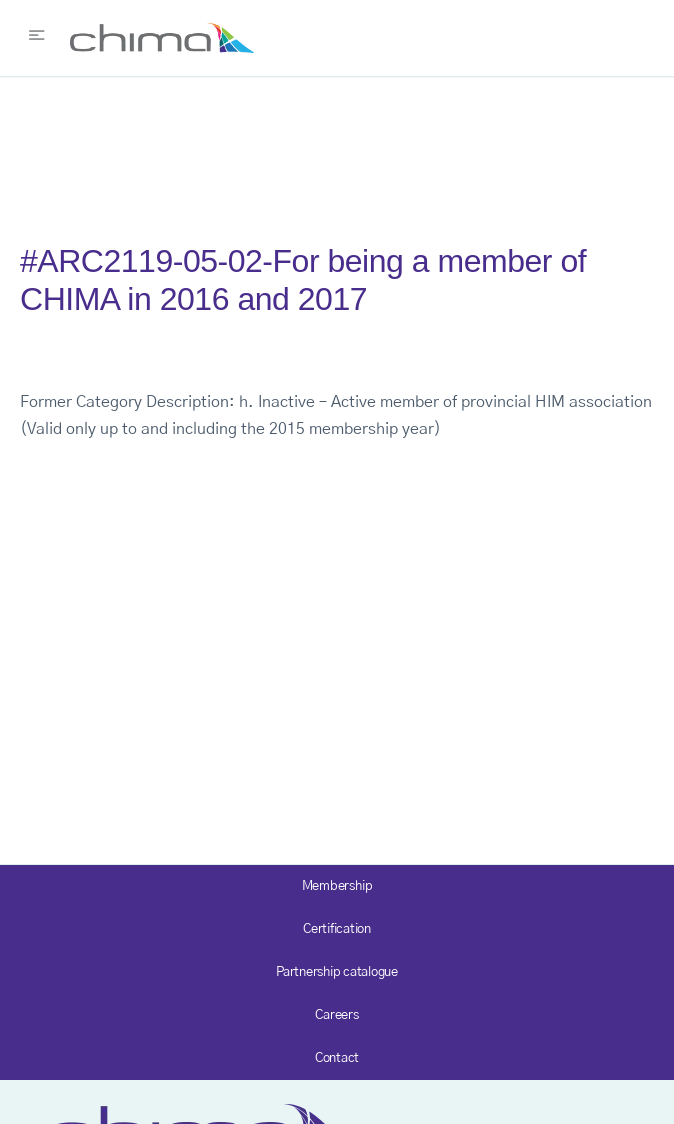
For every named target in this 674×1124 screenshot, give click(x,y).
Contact (337, 1058)
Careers (336, 1015)
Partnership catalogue (337, 972)
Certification (337, 929)
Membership (337, 886)
